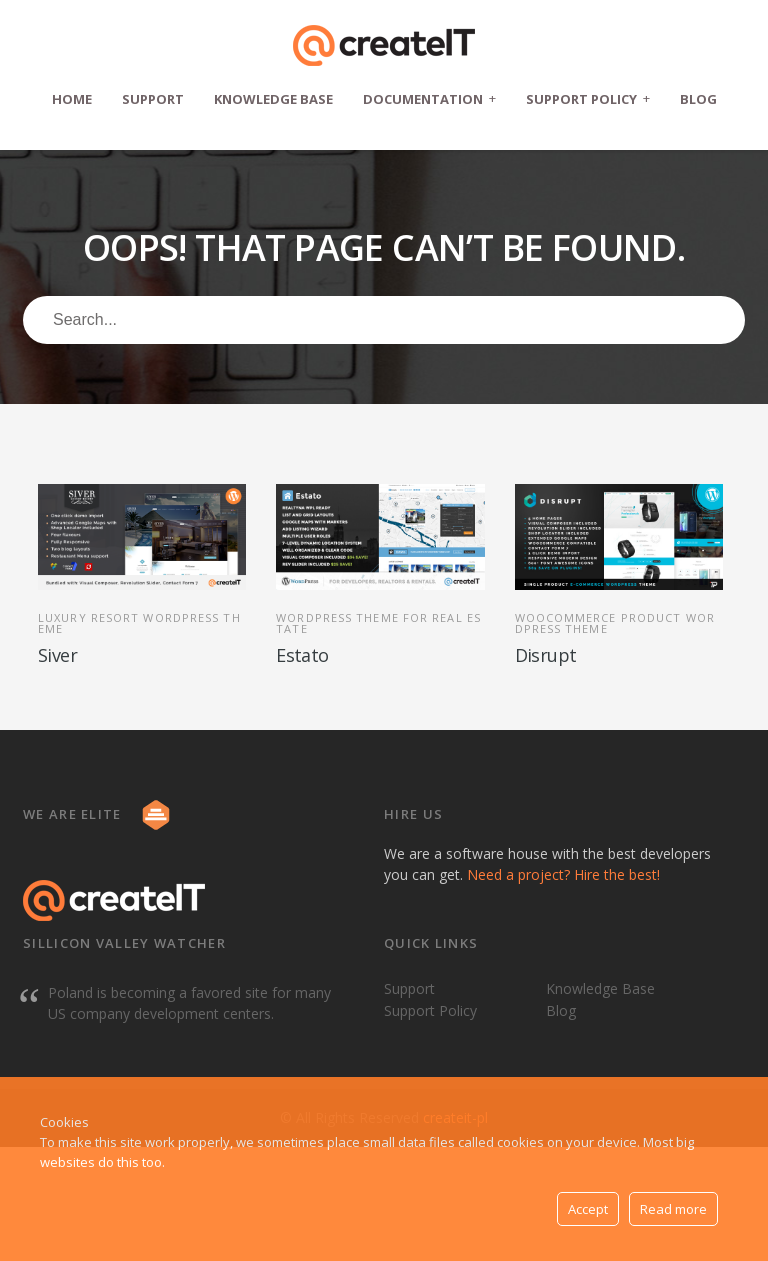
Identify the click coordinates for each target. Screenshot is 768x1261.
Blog (698, 99)
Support (153, 99)
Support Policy (588, 98)
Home (72, 99)
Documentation (429, 98)
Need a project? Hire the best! (563, 874)
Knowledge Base (273, 99)
